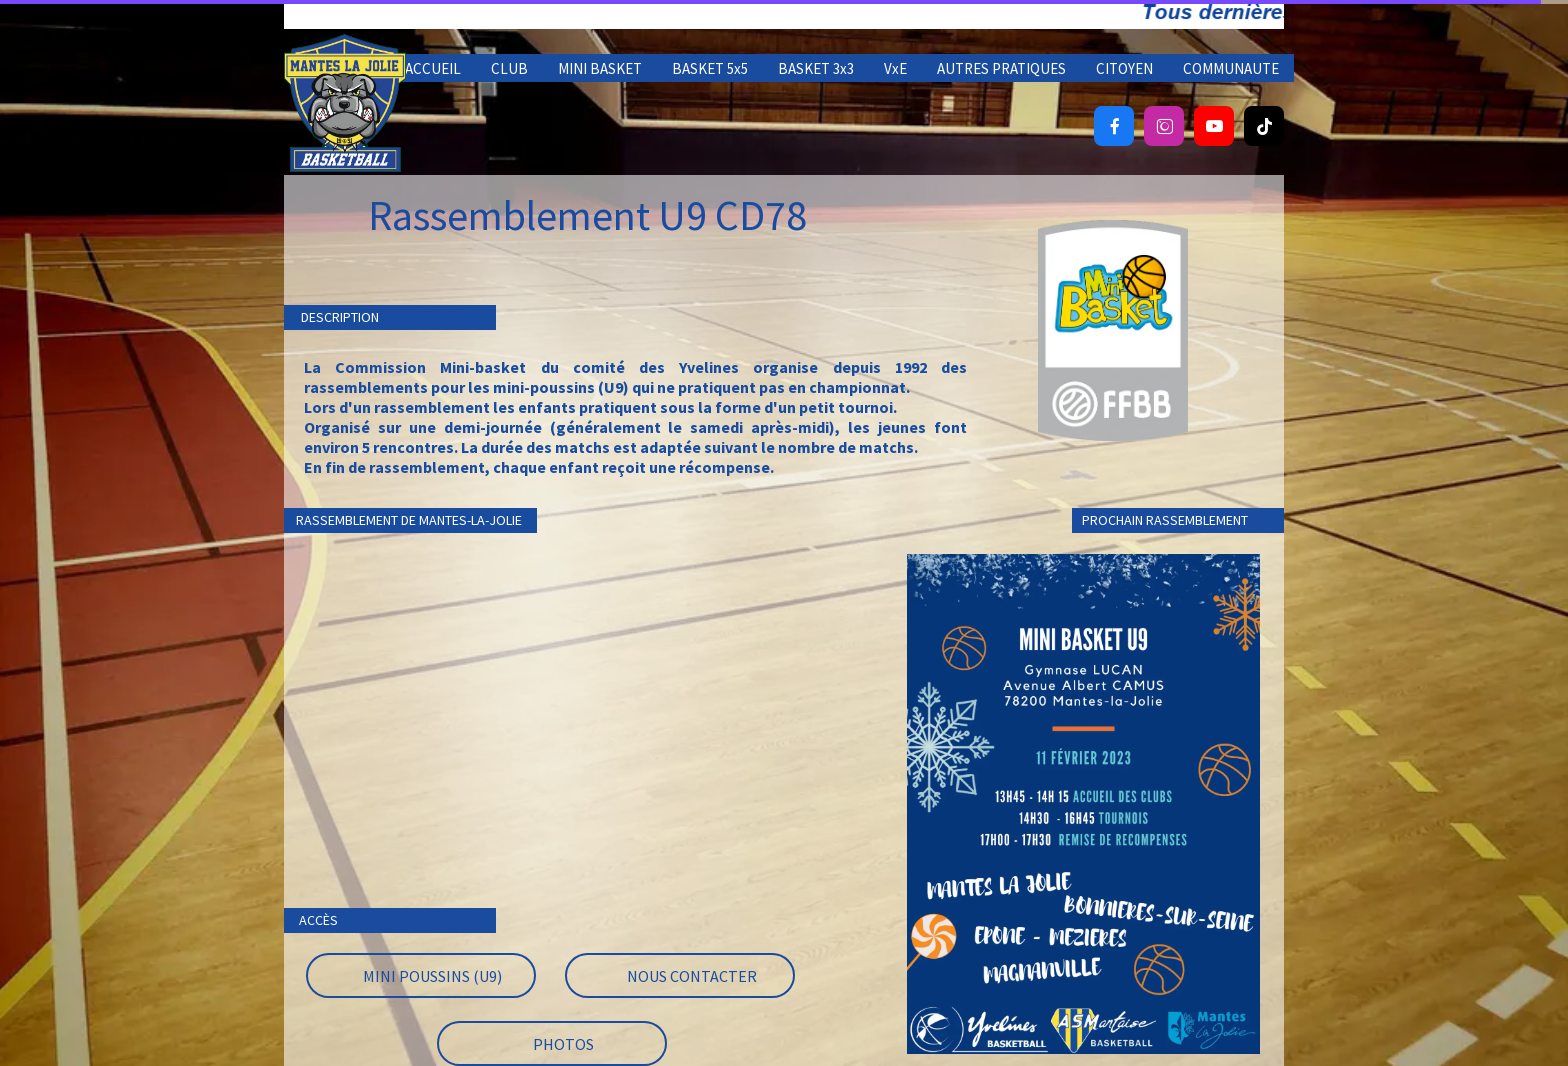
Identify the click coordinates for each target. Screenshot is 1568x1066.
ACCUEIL (433, 68)
